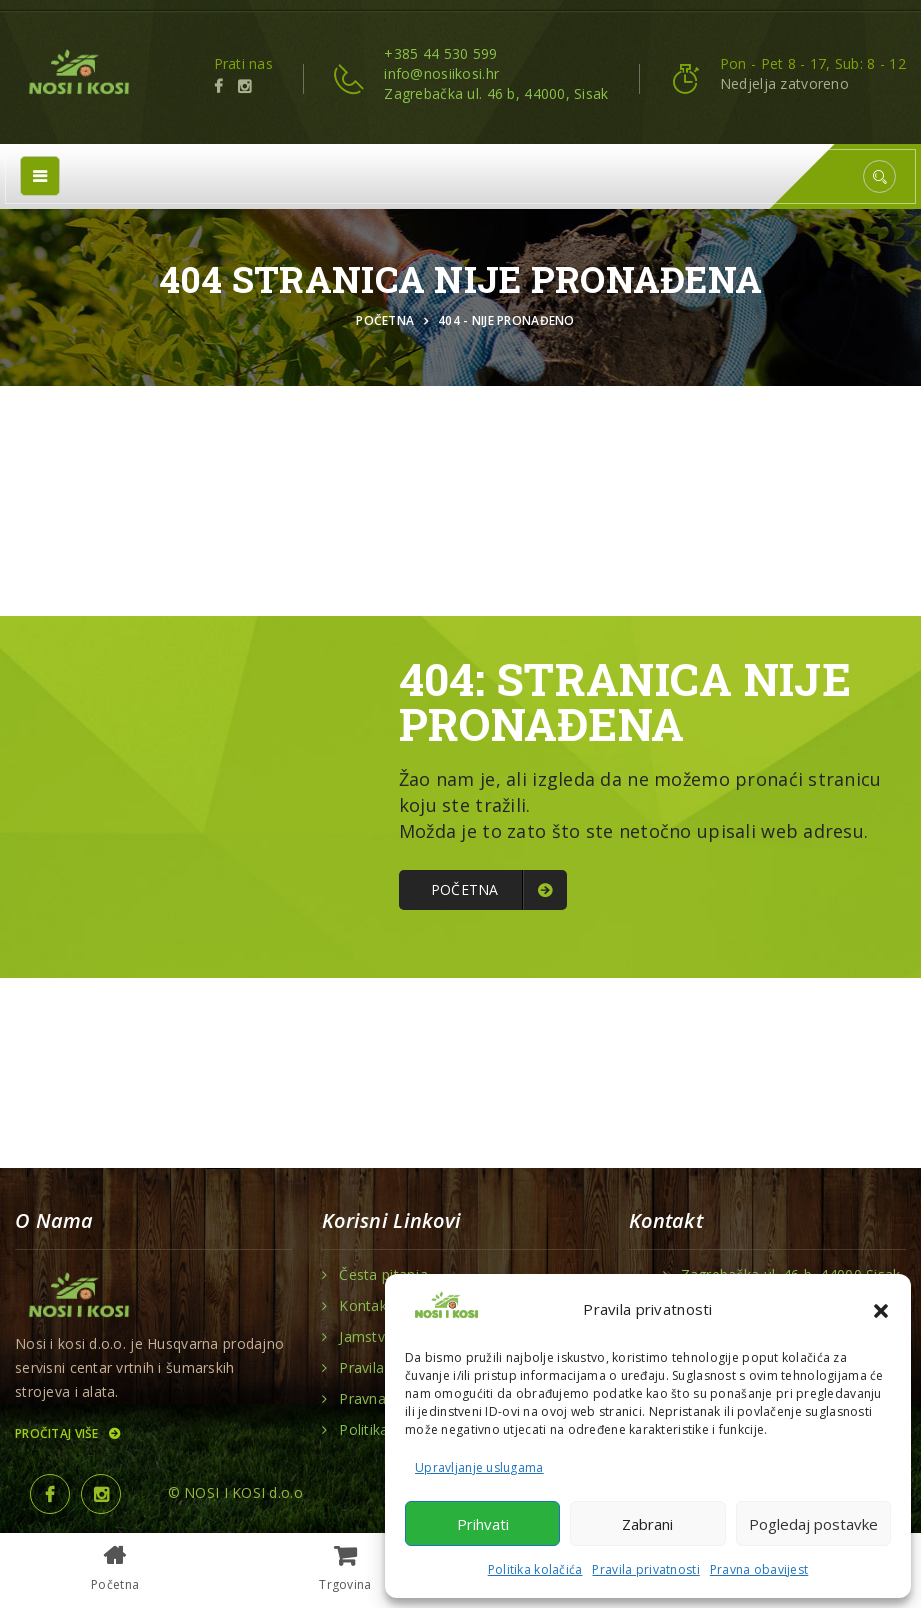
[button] (881, 1309)
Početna (388, 320)
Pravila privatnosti (645, 1569)
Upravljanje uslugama (479, 1467)
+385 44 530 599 (440, 53)
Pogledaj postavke (813, 1524)
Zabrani (647, 1524)
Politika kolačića (535, 1569)
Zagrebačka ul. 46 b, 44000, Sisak (496, 93)
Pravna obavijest (759, 1569)
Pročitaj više (67, 1433)
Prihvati (483, 1524)
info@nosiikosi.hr (441, 73)
